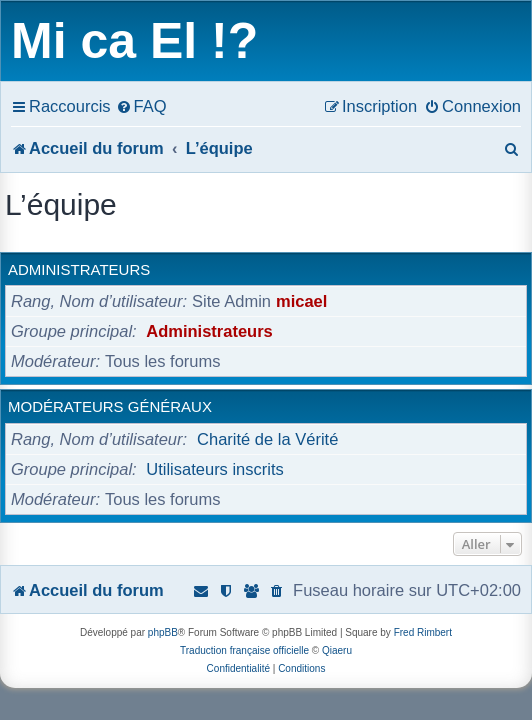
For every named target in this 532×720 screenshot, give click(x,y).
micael (301, 301)
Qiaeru (337, 650)
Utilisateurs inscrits (215, 469)
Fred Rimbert (423, 632)
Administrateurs (79, 269)
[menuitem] (141, 106)
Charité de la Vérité (267, 439)
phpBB (163, 632)
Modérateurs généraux (110, 406)
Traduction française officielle (244, 650)
